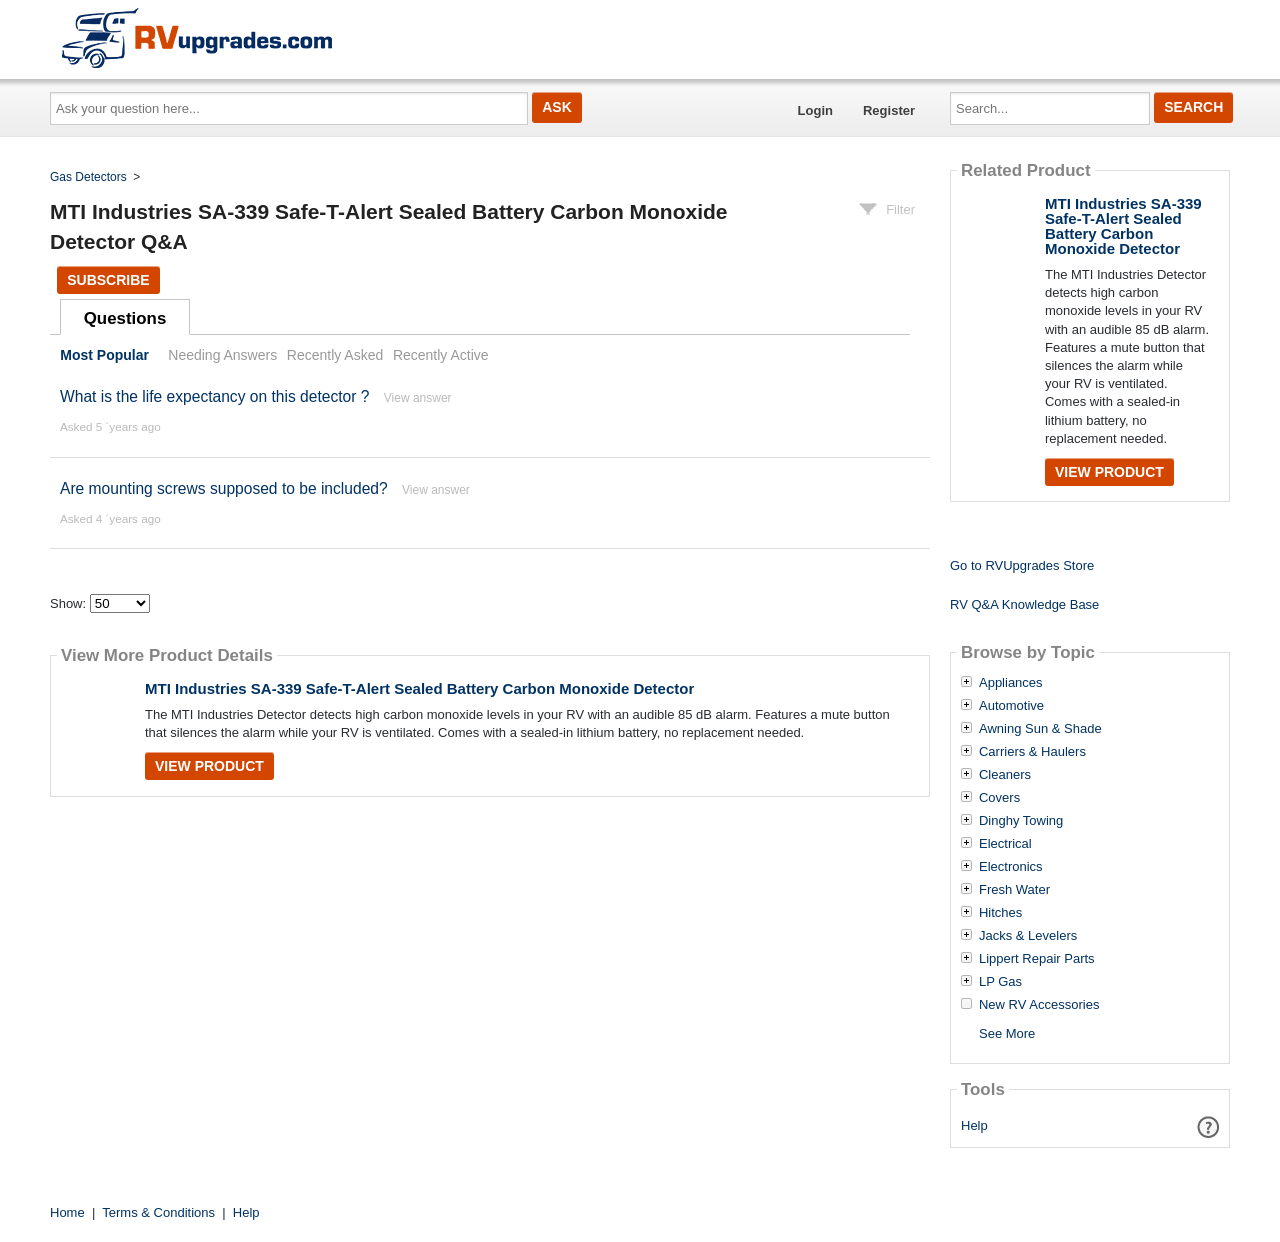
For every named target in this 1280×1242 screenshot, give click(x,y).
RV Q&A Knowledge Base (1024, 604)
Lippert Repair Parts (1037, 959)
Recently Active (441, 355)
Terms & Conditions (158, 1212)
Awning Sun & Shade (1040, 729)
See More (1007, 1033)
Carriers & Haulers (1032, 752)
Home (67, 1212)
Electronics (1011, 867)
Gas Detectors (88, 177)
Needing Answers (222, 355)
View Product (209, 766)
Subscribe (108, 280)
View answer (418, 398)
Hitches (1000, 913)
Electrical (1005, 844)
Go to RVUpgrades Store (1022, 565)
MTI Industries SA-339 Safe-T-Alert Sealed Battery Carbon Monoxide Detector (419, 688)
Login (815, 110)
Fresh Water (1014, 890)
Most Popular (104, 355)
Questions (125, 318)
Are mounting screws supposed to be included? (224, 488)
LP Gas (1000, 982)
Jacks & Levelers (1028, 936)
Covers (999, 798)
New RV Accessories (1039, 1005)
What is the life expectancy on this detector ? (214, 396)
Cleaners (1005, 775)
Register (889, 110)
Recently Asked (335, 355)
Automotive (1011, 706)
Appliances (1011, 683)
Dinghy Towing (1021, 821)
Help (974, 1125)
